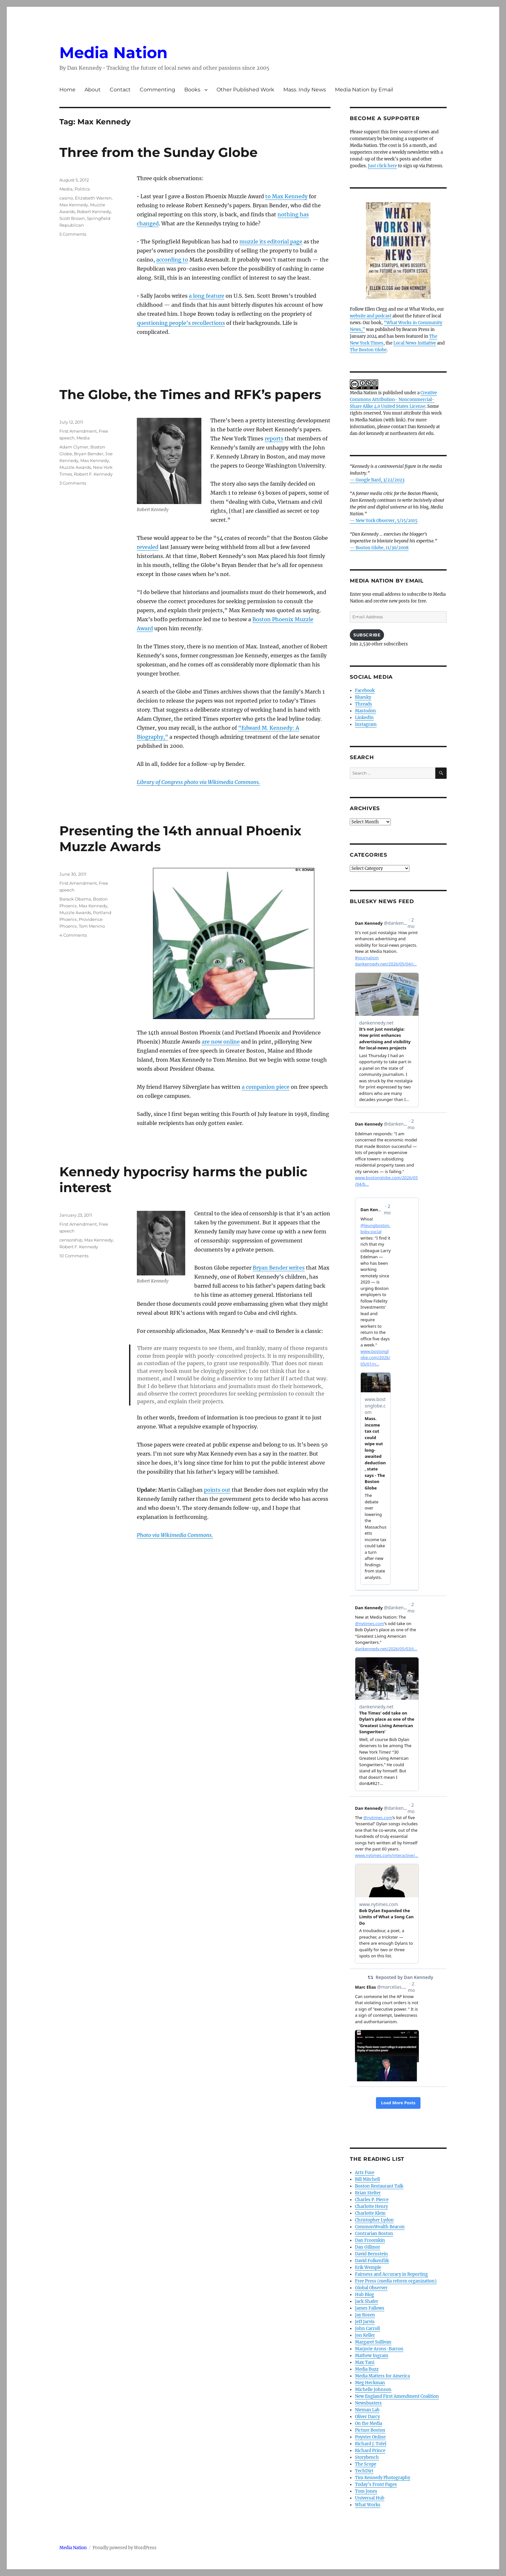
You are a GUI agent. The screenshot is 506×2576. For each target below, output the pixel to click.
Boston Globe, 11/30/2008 (382, 548)
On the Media (368, 2423)
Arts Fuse (364, 2172)
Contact (120, 90)
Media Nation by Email (364, 90)
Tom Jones (366, 2491)
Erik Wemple (368, 2267)
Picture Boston (370, 2430)
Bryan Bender (88, 453)
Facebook (365, 690)
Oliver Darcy (367, 2416)
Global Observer (371, 2288)
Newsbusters (368, 2403)
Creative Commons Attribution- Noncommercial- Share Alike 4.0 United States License (393, 399)
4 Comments (73, 935)
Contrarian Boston (374, 2233)
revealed (147, 547)
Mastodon (365, 711)
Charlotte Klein (370, 2213)
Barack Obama (75, 899)
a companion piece (265, 1087)
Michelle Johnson (373, 2389)
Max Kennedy (73, 204)
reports (274, 438)
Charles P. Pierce (372, 2199)
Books (192, 90)
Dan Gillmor (367, 2247)
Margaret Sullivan (373, 2342)
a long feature (206, 296)
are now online (221, 1041)
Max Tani (364, 2362)
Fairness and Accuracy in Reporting (391, 2274)
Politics (82, 188)
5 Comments (72, 234)
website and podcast (370, 316)
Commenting (157, 90)
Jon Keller (365, 2335)
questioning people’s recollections (181, 323)
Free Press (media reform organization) (396, 2281)
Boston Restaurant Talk (379, 2186)
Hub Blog (364, 2294)
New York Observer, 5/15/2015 (387, 520)
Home (67, 90)
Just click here (382, 166)
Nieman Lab (367, 2410)
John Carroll (367, 2328)
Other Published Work (245, 90)
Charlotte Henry (371, 2206)
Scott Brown (72, 218)
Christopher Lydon (374, 2220)
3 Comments (72, 483)
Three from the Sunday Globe (158, 152)
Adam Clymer (73, 446)
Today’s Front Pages (376, 2484)
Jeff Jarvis (365, 2321)
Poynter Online (370, 2437)
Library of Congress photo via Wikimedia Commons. (198, 782)
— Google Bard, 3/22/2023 (377, 480)
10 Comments (73, 1255)
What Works (367, 2505)
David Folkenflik (372, 2260)
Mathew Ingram (371, 2355)
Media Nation (113, 52)
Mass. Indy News (304, 90)
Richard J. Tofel (370, 2444)
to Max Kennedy (286, 196)
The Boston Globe (368, 350)
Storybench (367, 2457)
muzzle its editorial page (270, 241)
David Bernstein (371, 2254)
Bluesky (363, 697)
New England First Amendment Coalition (397, 2396)
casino (66, 198)
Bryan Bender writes (279, 1267)
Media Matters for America (382, 2376)
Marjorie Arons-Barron (379, 2349)
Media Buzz (367, 2369)
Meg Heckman (370, 2382)
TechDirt (364, 2471)
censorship (70, 1239)
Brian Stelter (368, 2193)
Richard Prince (370, 2450)
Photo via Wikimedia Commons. (175, 1535)
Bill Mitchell (367, 2179)
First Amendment (78, 431)
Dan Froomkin (370, 2240)
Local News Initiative (414, 343)
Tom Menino (92, 926)
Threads (363, 704)
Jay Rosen (365, 2315)
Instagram (366, 724)
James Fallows (369, 2308)
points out (217, 1490)
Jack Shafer (366, 2301)
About (93, 90)
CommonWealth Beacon (380, 2227)
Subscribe (366, 634)
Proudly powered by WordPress (125, 2547)
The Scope (365, 2464)
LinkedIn (364, 717)
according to (172, 259)
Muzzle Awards (75, 467)
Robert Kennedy (94, 211)
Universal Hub (369, 2498)
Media (66, 188)
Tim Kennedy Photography (382, 2477)
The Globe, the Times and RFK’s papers (190, 394)
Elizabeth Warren (93, 198)
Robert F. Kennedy (93, 474)
